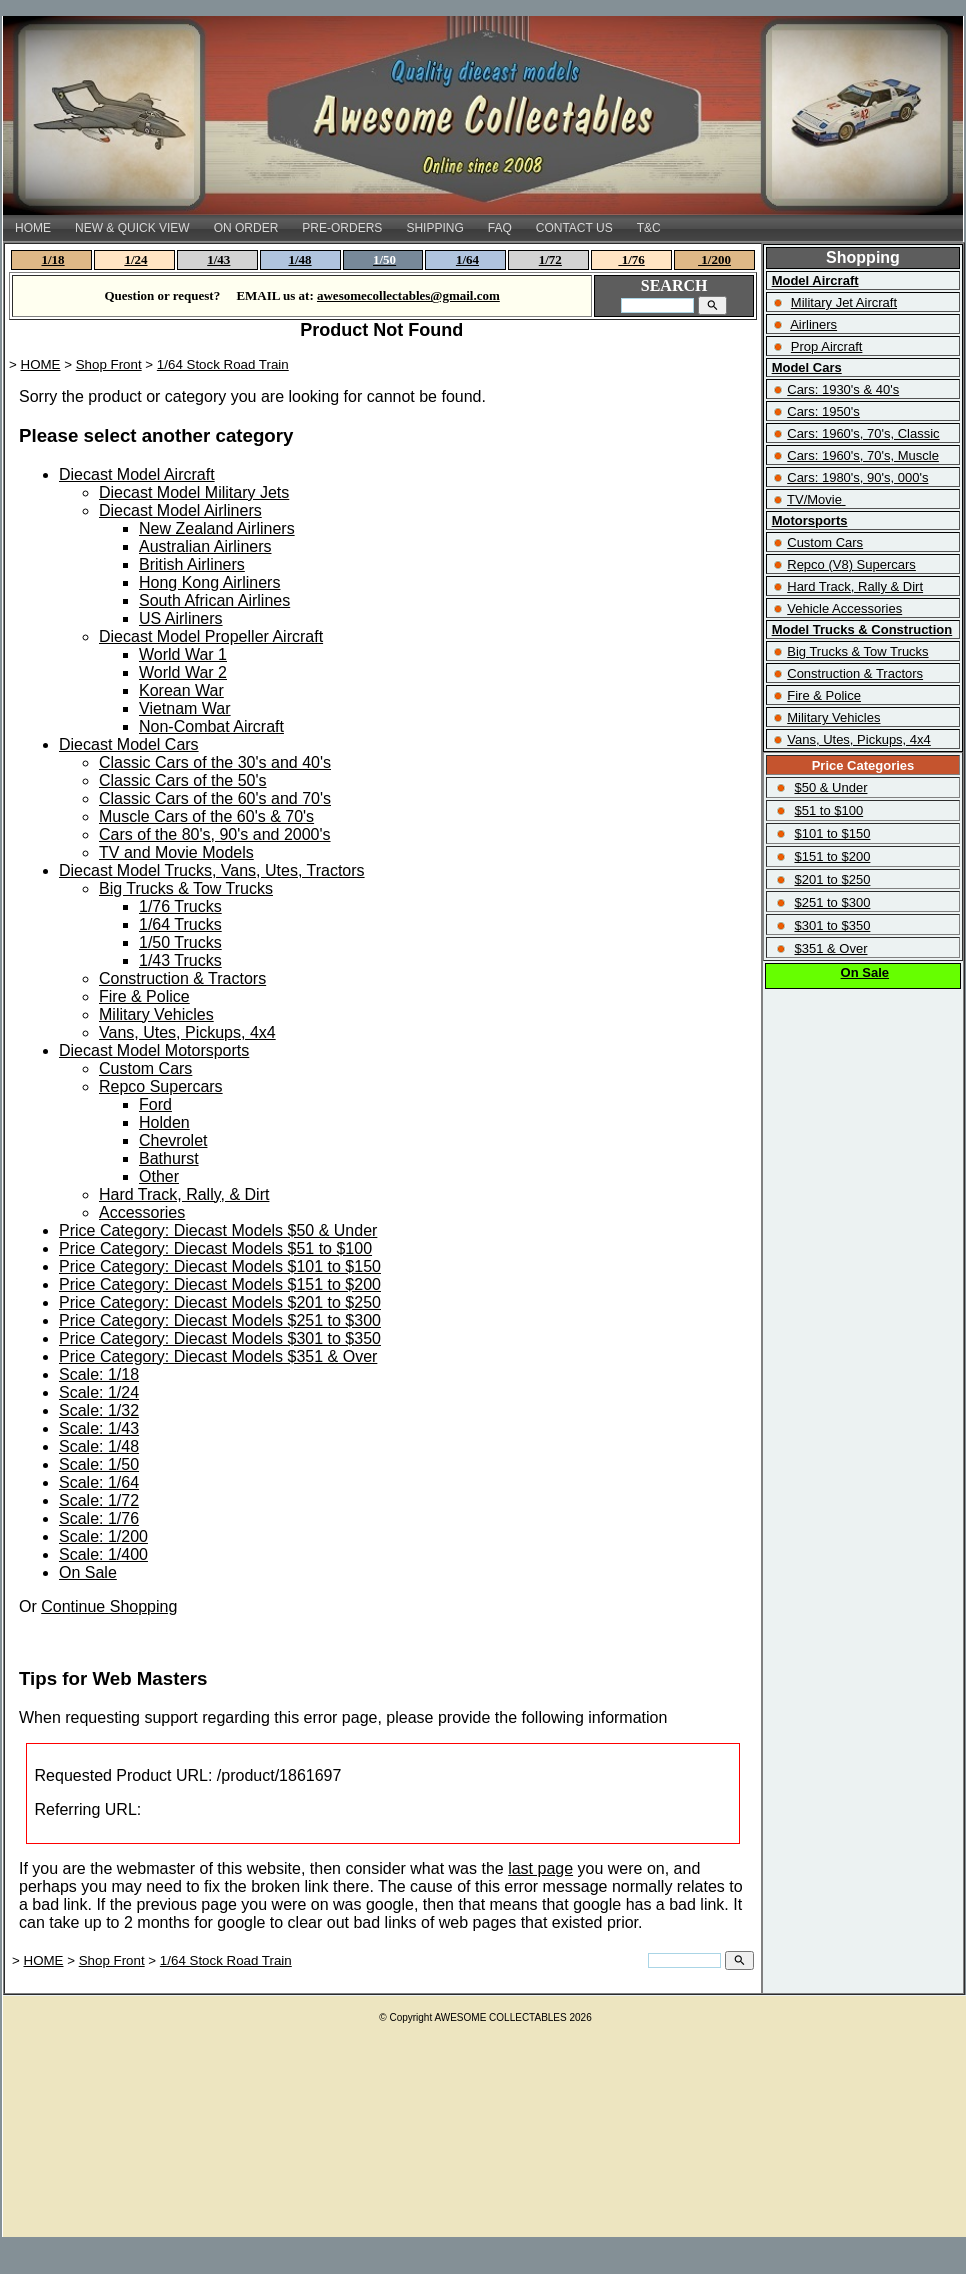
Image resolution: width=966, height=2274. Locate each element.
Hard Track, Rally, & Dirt (184, 1194)
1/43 (218, 259)
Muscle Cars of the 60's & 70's (206, 816)
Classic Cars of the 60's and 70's (215, 798)
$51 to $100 (828, 810)
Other (159, 1176)
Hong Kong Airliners (209, 582)
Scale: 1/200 (103, 1536)
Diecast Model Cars (129, 744)
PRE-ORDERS (342, 228)
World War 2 (183, 672)
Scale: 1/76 (99, 1518)
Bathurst (169, 1158)
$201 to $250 (832, 879)
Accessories (142, 1212)
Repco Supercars (161, 1086)
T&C (649, 228)
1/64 (467, 259)
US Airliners (181, 618)
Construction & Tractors (182, 978)
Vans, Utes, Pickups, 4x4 (187, 1032)
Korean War (181, 690)
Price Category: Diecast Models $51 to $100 (215, 1248)
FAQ (500, 228)
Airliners (813, 324)
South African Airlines (214, 600)
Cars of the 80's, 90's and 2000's (215, 834)
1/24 (135, 259)
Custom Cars (145, 1068)
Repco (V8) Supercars (851, 564)
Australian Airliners (205, 546)
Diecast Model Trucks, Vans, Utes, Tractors (212, 870)
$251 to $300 (832, 902)
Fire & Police (144, 996)
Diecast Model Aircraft (137, 474)
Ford (155, 1104)
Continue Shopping (109, 1606)
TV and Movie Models (176, 852)
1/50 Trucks (180, 942)
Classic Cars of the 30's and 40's (215, 762)
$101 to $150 (832, 833)
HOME (33, 228)
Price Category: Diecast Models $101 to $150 (220, 1266)
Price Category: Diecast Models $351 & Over (218, 1356)
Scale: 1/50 (99, 1464)
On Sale (88, 1572)
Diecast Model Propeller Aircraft (211, 636)
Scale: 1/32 (99, 1410)
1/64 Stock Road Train (223, 364)
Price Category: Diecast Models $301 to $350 (220, 1338)
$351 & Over (830, 948)
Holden (164, 1122)
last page (540, 1868)
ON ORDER (246, 228)
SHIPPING (434, 228)
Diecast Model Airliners (180, 510)
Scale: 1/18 (99, 1374)
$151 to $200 (832, 856)
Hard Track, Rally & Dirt (855, 586)
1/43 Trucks (180, 960)
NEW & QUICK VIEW (132, 228)
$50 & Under (830, 787)
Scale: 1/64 (99, 1482)
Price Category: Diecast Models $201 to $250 (220, 1302)
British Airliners (192, 564)
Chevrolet (173, 1140)
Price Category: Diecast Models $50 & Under (218, 1230)
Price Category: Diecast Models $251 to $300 (220, 1320)
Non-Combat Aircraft (211, 726)
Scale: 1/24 (99, 1392)
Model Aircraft (815, 280)
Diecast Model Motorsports (154, 1050)
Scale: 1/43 (99, 1428)
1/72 (550, 259)
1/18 (53, 259)
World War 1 (183, 654)
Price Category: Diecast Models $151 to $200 (220, 1284)
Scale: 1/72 (99, 1500)
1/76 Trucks (180, 906)
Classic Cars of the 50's (183, 780)
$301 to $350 (832, 925)
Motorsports (810, 520)
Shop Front (109, 364)
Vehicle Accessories (844, 608)
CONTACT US (574, 228)
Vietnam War (185, 708)
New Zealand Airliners (217, 528)
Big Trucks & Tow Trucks (186, 888)
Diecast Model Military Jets (194, 492)
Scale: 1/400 (103, 1554)
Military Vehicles (156, 1014)
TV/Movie (814, 499)
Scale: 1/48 (99, 1446)
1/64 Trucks (180, 924)
